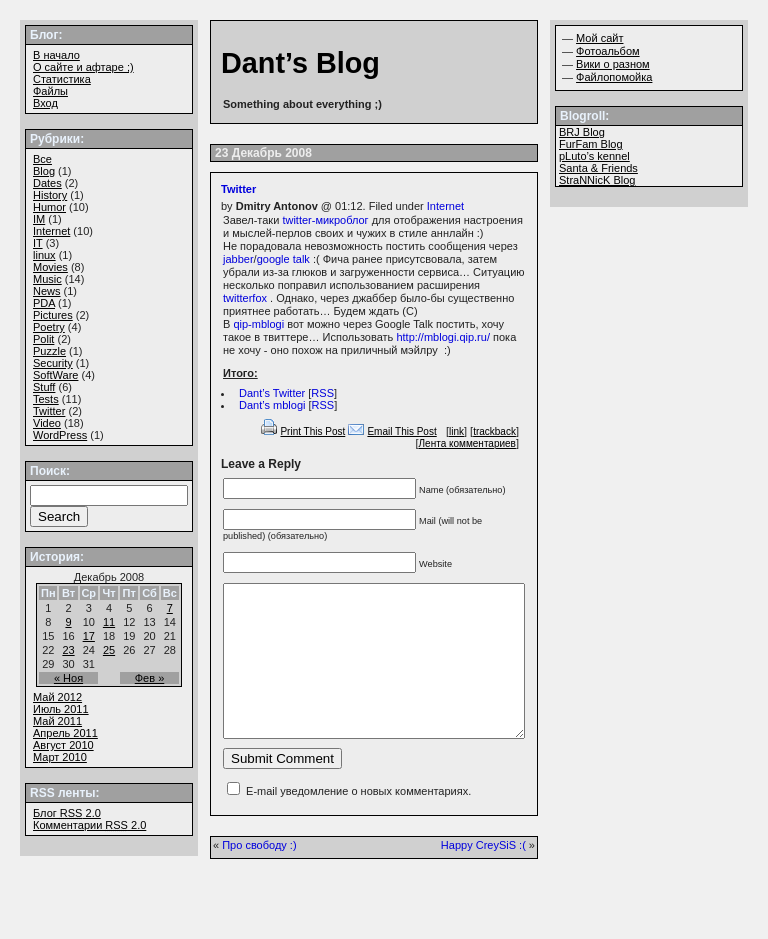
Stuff (44, 387)
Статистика (62, 79)
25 (109, 650)
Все (42, 159)
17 (89, 636)
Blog (44, 171)
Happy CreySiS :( (483, 875)
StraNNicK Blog (597, 180)
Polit (43, 339)
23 (68, 650)
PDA (44, 303)
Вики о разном (613, 64)
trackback (494, 431)
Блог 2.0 (67, 813)
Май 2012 (57, 697)
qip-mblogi (258, 324)
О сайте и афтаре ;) (83, 67)
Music (47, 279)
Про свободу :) (259, 875)
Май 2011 (57, 721)
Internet (445, 206)
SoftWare (55, 375)
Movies (50, 267)
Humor (49, 207)
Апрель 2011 (65, 733)
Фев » (150, 678)
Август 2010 (63, 745)
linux (44, 255)
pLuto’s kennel (594, 156)
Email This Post (401, 431)
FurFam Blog (591, 144)
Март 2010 (60, 757)
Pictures (53, 315)
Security (53, 363)
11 (109, 622)
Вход (45, 103)
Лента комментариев (467, 443)
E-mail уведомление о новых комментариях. (358, 821)
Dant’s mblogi (272, 405)
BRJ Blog (582, 132)
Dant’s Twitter (272, 393)
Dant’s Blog (300, 63)
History (50, 195)
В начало (56, 55)
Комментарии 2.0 (89, 825)
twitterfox (245, 298)
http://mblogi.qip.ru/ (443, 337)
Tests (46, 399)
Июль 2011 (61, 709)
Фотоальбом (608, 51)
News (47, 291)
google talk (283, 259)
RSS (322, 393)
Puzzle (49, 351)
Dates (47, 183)
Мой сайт (599, 38)
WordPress (60, 435)
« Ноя (68, 678)
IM (39, 219)
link (456, 431)
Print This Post (312, 431)
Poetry (49, 327)
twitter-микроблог (325, 220)
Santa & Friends (598, 168)
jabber (238, 259)
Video (47, 423)
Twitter (238, 189)
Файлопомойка (614, 77)
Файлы (50, 91)
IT (38, 243)
